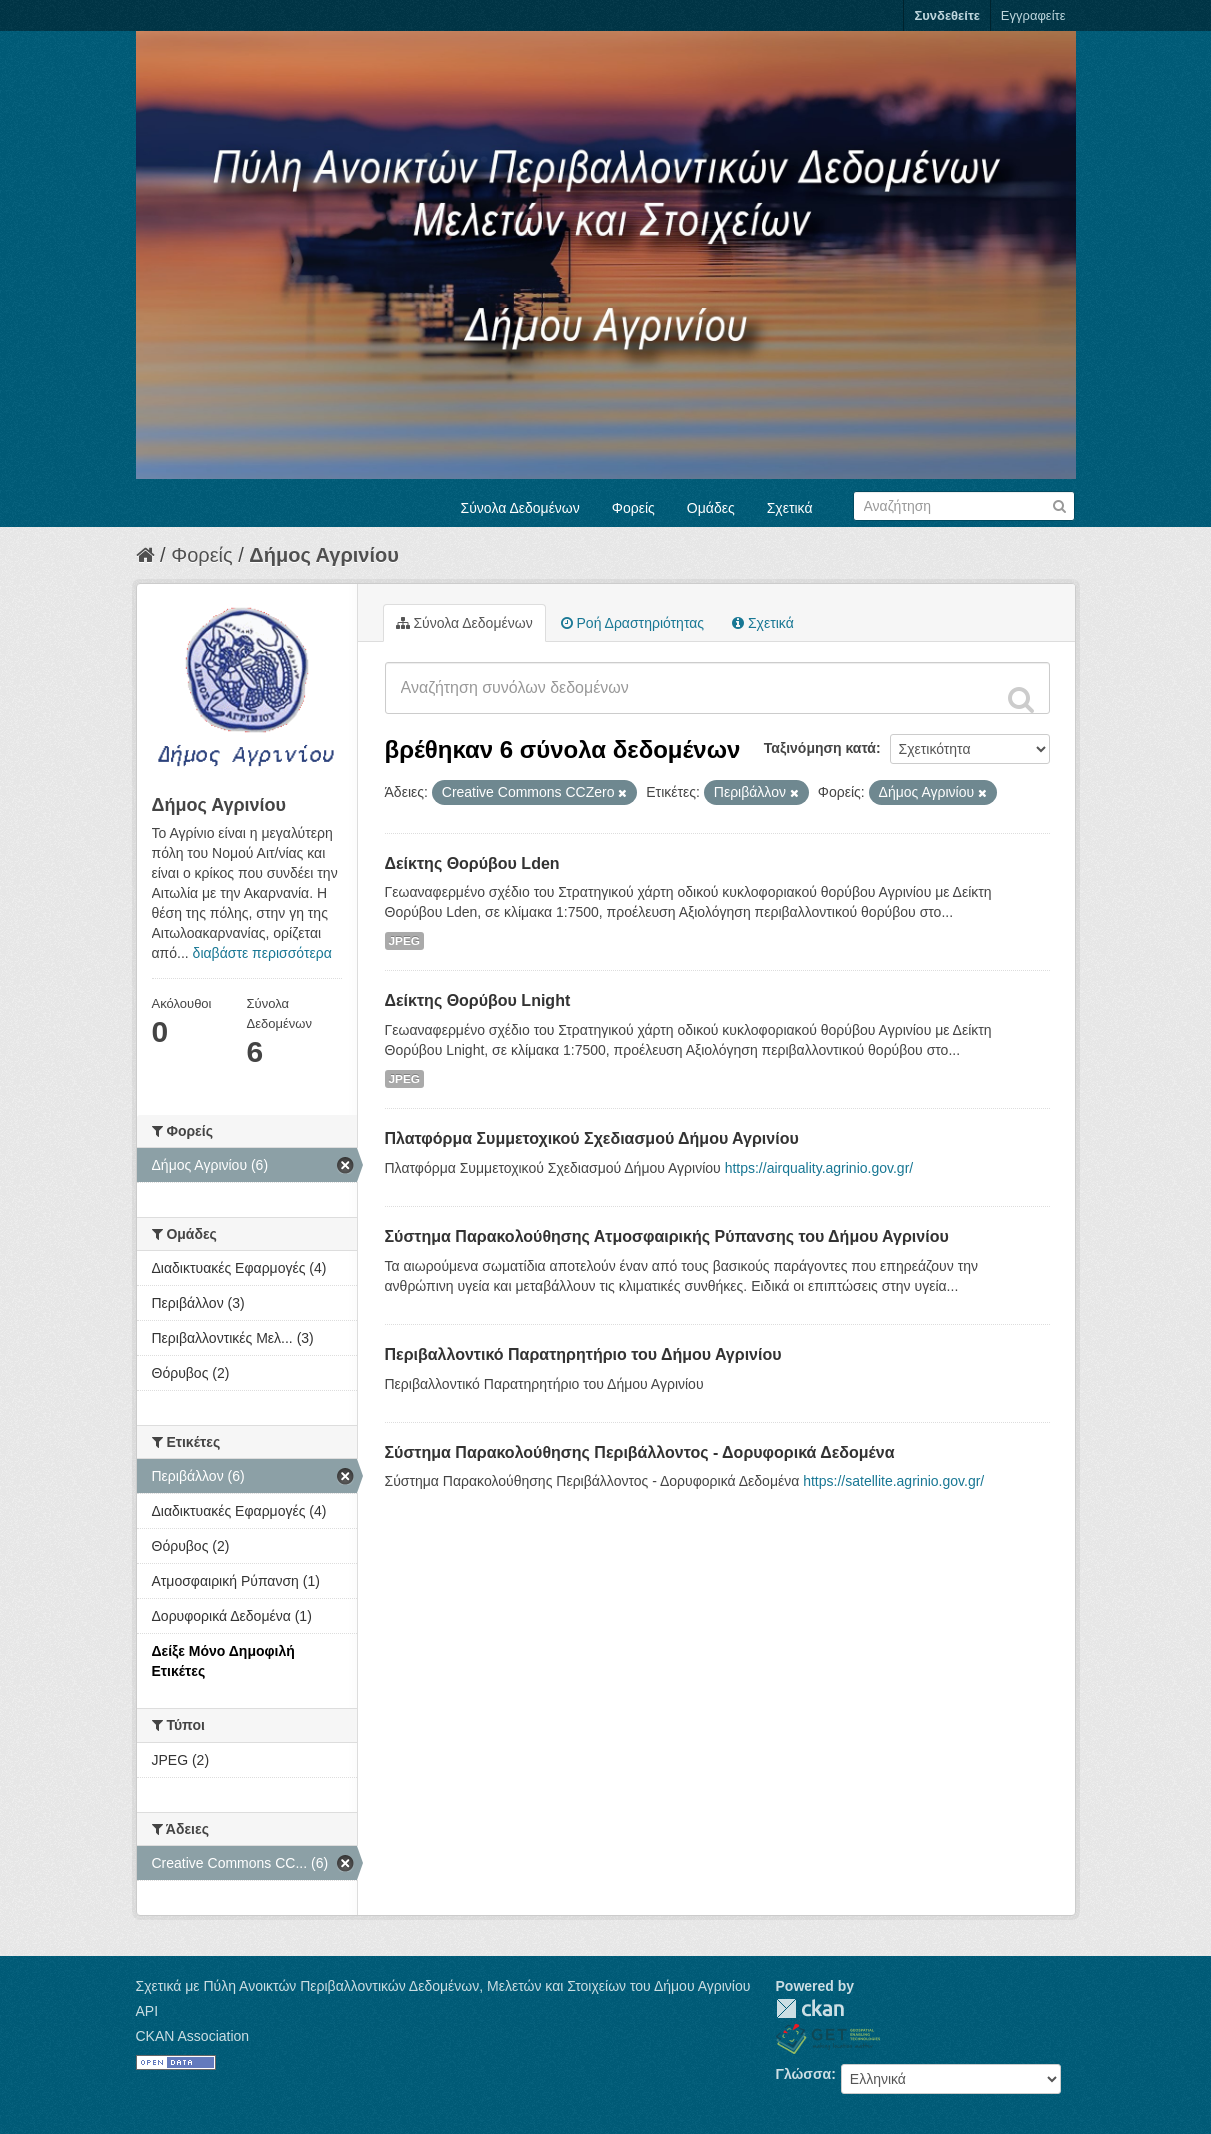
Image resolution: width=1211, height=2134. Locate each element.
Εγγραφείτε (1033, 15)
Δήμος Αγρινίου (324, 555)
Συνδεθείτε (946, 15)
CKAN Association (193, 2036)
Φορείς (633, 508)
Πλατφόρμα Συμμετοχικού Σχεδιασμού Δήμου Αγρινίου (592, 1138)
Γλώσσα (804, 2074)
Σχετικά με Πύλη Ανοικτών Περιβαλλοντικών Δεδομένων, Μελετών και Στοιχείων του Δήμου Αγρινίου (443, 1986)
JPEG (405, 941)
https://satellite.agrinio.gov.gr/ (893, 1481)
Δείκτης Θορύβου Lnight (478, 1000)
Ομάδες (711, 508)
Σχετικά (790, 508)
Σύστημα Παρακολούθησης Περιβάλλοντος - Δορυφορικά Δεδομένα (640, 1452)
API (147, 2011)
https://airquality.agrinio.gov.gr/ (819, 1168)
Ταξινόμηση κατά (820, 748)
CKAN (810, 2008)
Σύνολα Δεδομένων (520, 508)
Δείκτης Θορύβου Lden (472, 863)
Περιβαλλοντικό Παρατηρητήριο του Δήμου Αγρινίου (583, 1354)
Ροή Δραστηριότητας (632, 623)
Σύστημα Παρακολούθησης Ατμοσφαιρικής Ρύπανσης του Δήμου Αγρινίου (667, 1236)
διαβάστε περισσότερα (262, 953)
